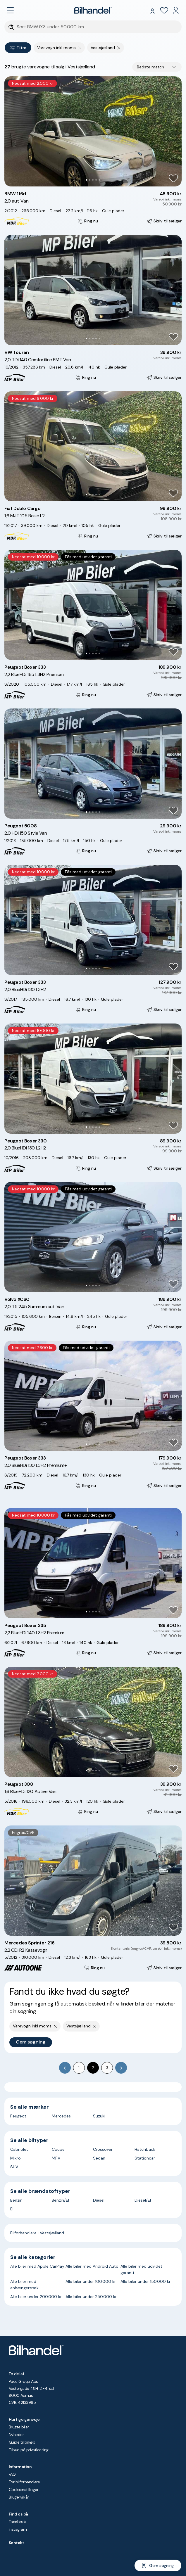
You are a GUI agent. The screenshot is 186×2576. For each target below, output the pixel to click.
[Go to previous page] (65, 2068)
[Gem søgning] (158, 2565)
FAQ (12, 2474)
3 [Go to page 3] (107, 2067)
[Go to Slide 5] (99, 180)
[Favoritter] (164, 10)
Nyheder (16, 2434)
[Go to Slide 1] (86, 180)
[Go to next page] (121, 2068)
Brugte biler (19, 2427)
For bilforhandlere (24, 2482)
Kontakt (16, 2542)
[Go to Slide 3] (93, 180)
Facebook (18, 2521)
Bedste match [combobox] (150, 67)
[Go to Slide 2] (89, 180)
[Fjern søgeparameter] (79, 48)
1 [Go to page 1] (79, 2067)
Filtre (18, 47)
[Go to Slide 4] (96, 180)
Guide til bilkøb (22, 2442)
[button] (93, 131)
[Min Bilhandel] (176, 10)
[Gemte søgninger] (152, 10)
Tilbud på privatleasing (29, 2449)
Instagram (18, 2529)
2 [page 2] (93, 2067)
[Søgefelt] (97, 27)
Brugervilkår (19, 2497)
